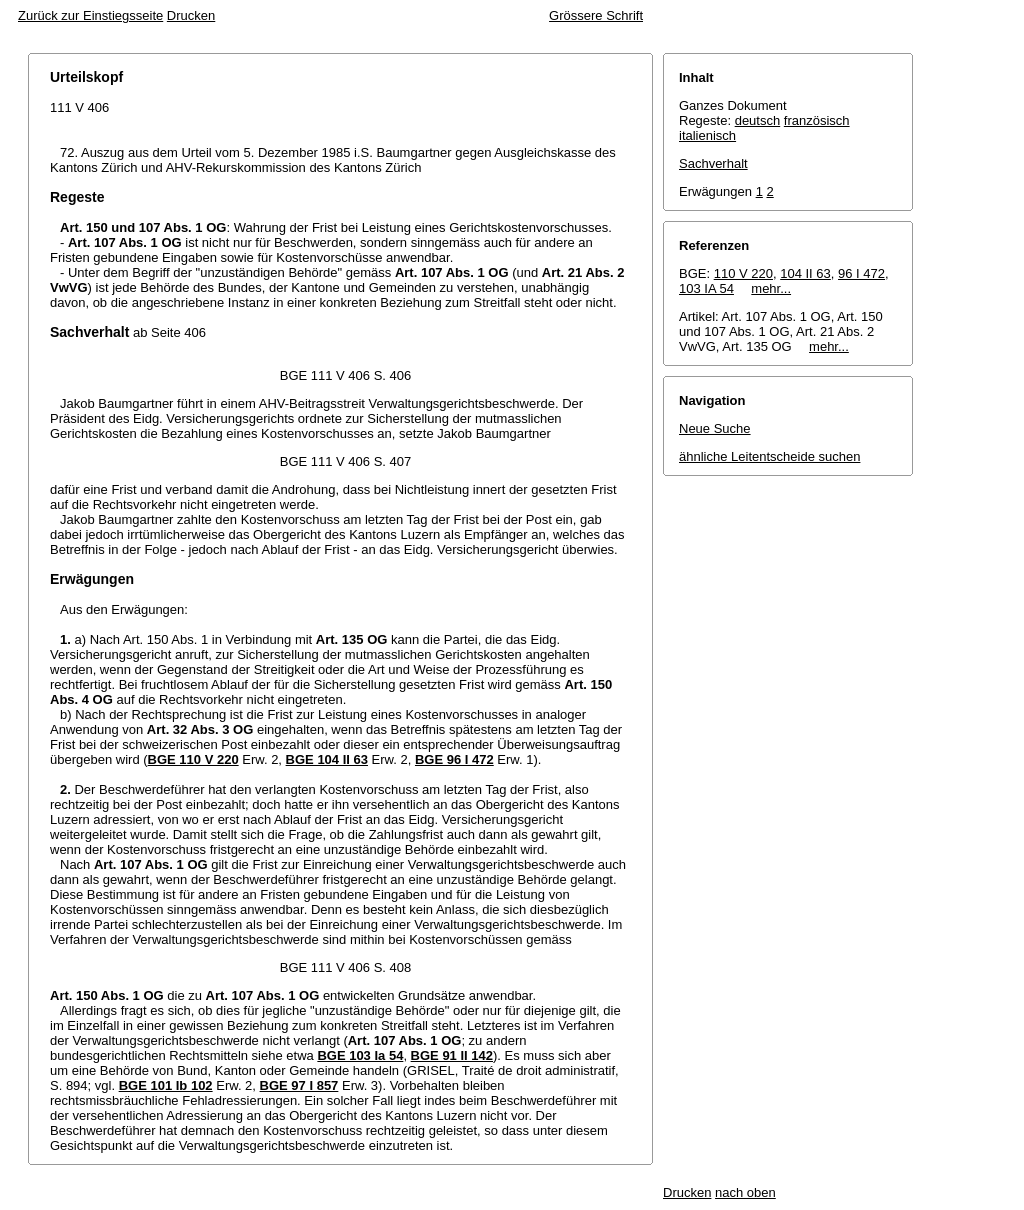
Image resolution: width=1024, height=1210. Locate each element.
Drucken (191, 15)
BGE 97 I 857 (299, 1085)
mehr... (771, 288)
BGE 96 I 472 (454, 759)
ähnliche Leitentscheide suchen (769, 456)
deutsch (758, 120)
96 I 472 (861, 273)
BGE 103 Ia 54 (360, 1055)
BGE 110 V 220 (193, 759)
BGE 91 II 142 (452, 1055)
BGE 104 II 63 (327, 759)
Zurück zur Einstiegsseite (90, 15)
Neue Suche (715, 428)
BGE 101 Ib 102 (166, 1085)
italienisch (707, 135)
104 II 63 (805, 273)
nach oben (745, 1192)
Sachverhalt (713, 163)
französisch (817, 120)
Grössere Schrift (596, 15)
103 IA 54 (706, 288)
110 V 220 (743, 273)
